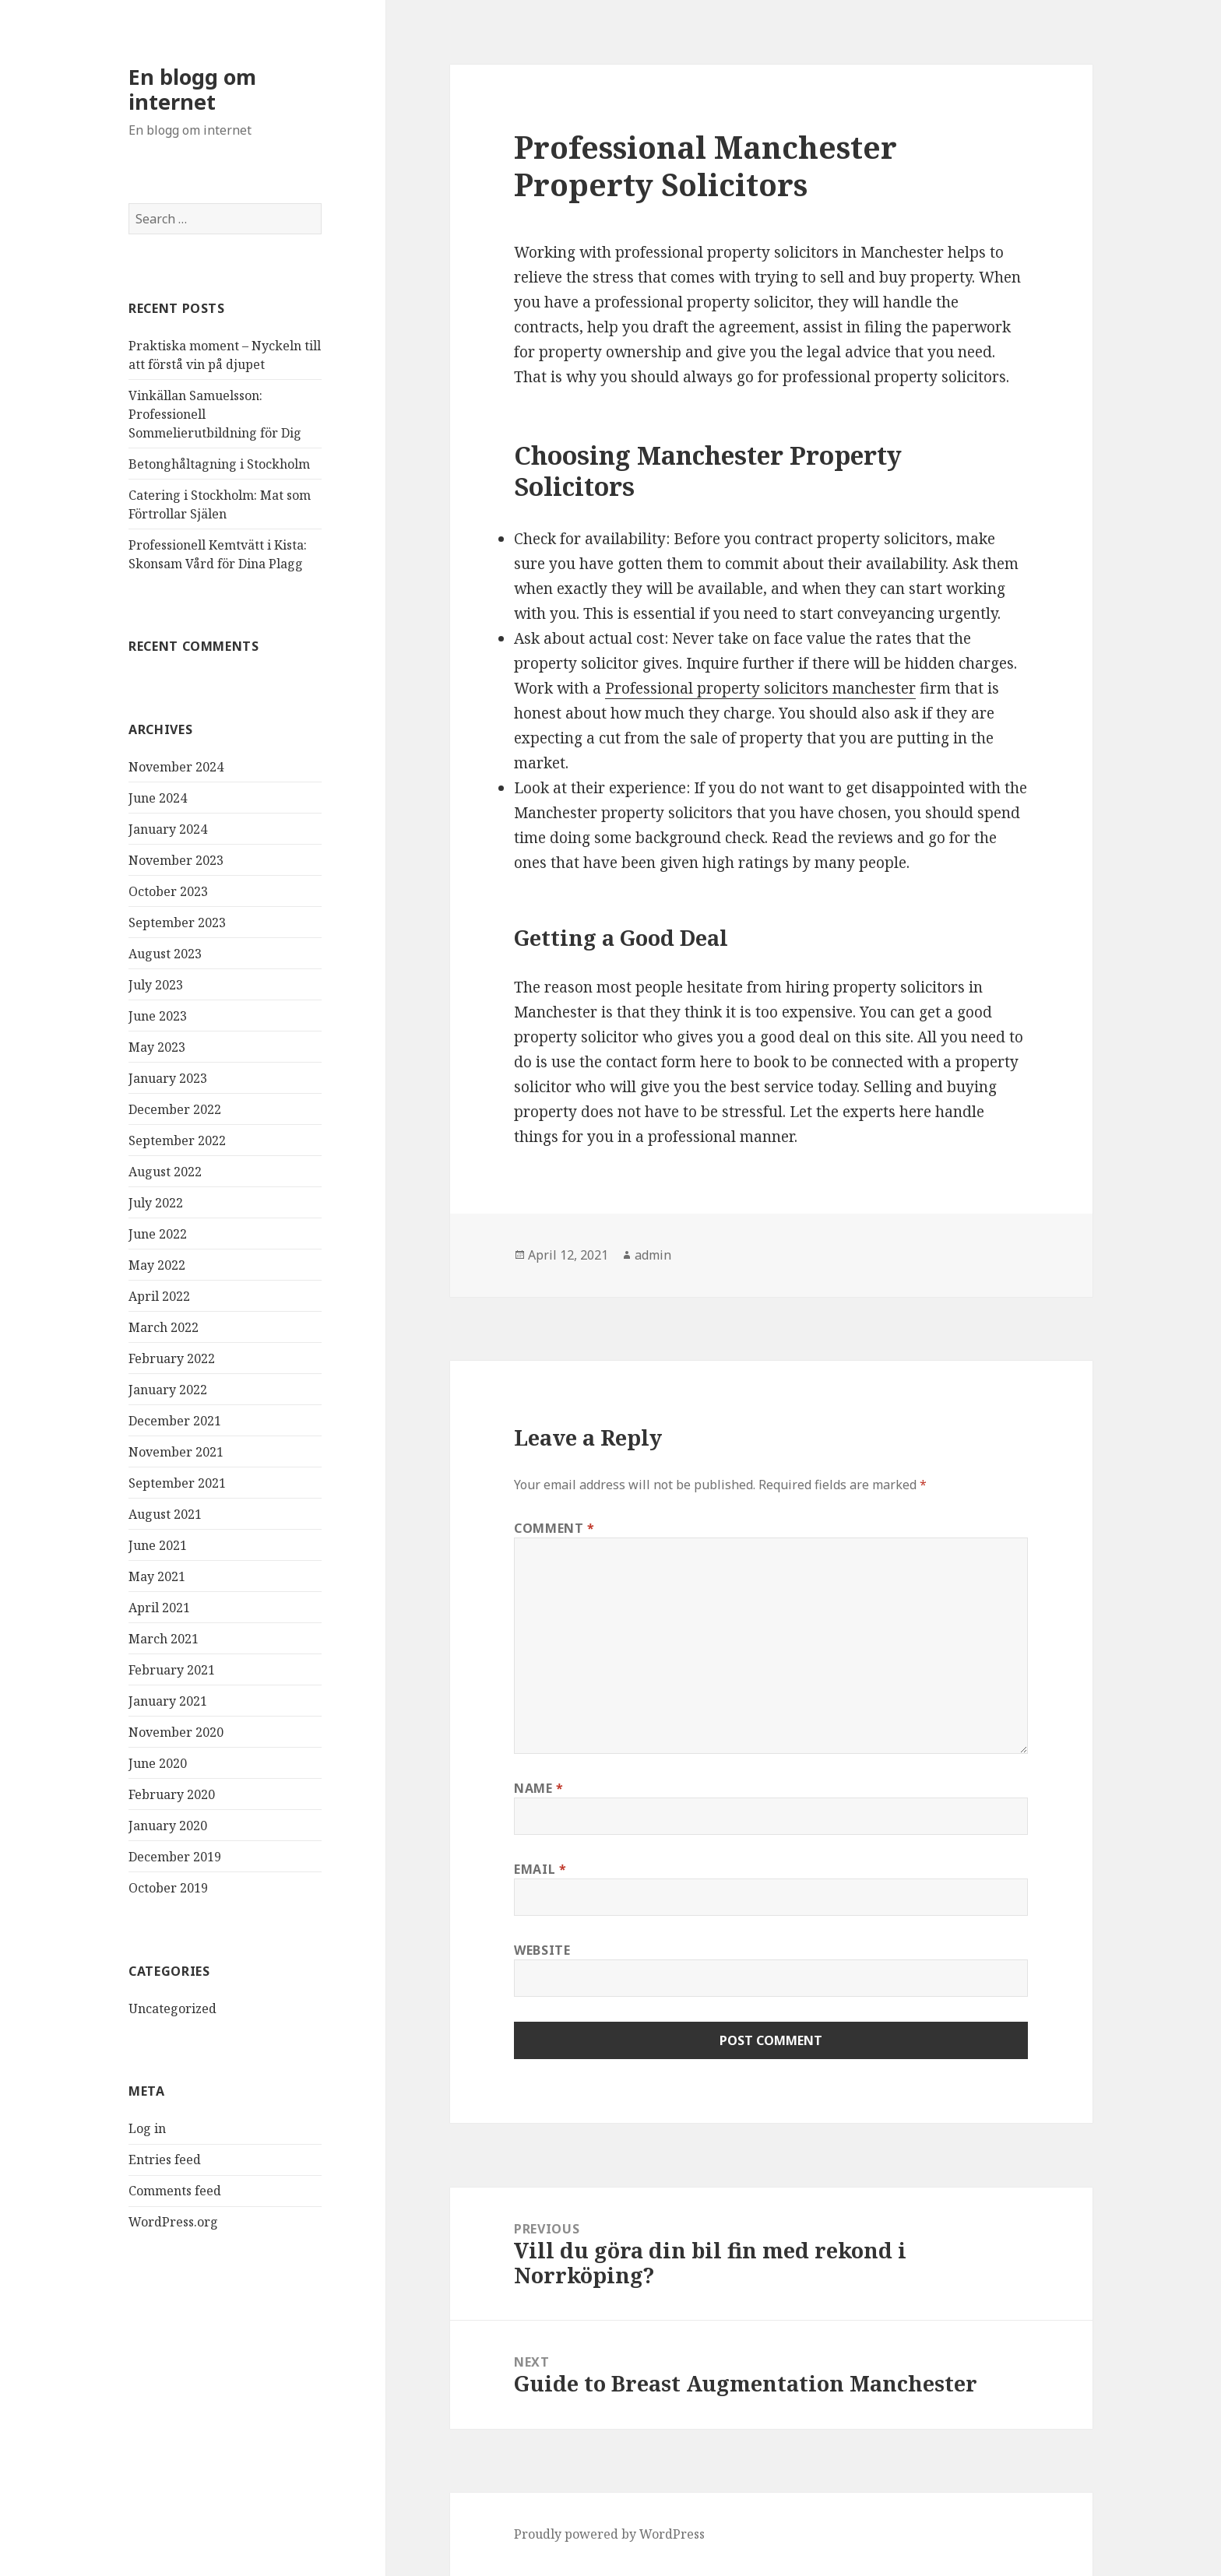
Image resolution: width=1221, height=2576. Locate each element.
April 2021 (159, 1607)
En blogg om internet (192, 89)
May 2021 (156, 1576)
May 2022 (156, 1265)
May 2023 (156, 1047)
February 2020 (171, 1794)
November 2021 (175, 1451)
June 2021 (157, 1545)
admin (653, 1254)
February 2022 (171, 1358)
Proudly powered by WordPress (609, 2534)
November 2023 (175, 860)
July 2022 (155, 1202)
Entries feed (164, 2159)
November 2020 (175, 1732)
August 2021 (165, 1514)
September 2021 (177, 1483)
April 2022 (159, 1296)
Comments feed (174, 2190)
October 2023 (168, 891)
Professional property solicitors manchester (760, 688)
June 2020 (157, 1763)
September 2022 (177, 1140)
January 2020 (167, 1825)
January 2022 (167, 1389)
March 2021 (163, 1638)
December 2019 (174, 1856)
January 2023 (167, 1078)
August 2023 (165, 953)
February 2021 (171, 1669)
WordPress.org (173, 2221)
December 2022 (174, 1109)
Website (542, 1950)
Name (539, 1788)
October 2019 (168, 1887)
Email (540, 1869)
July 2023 (155, 984)
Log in (147, 2128)
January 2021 (167, 1701)
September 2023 (177, 922)
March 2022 (163, 1327)
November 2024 (175, 766)
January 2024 (167, 829)
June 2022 (157, 1233)
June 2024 (157, 798)
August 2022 (165, 1171)
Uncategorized (172, 2008)
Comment (554, 1528)
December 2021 (174, 1420)
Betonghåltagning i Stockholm (219, 464)
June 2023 (157, 1015)
